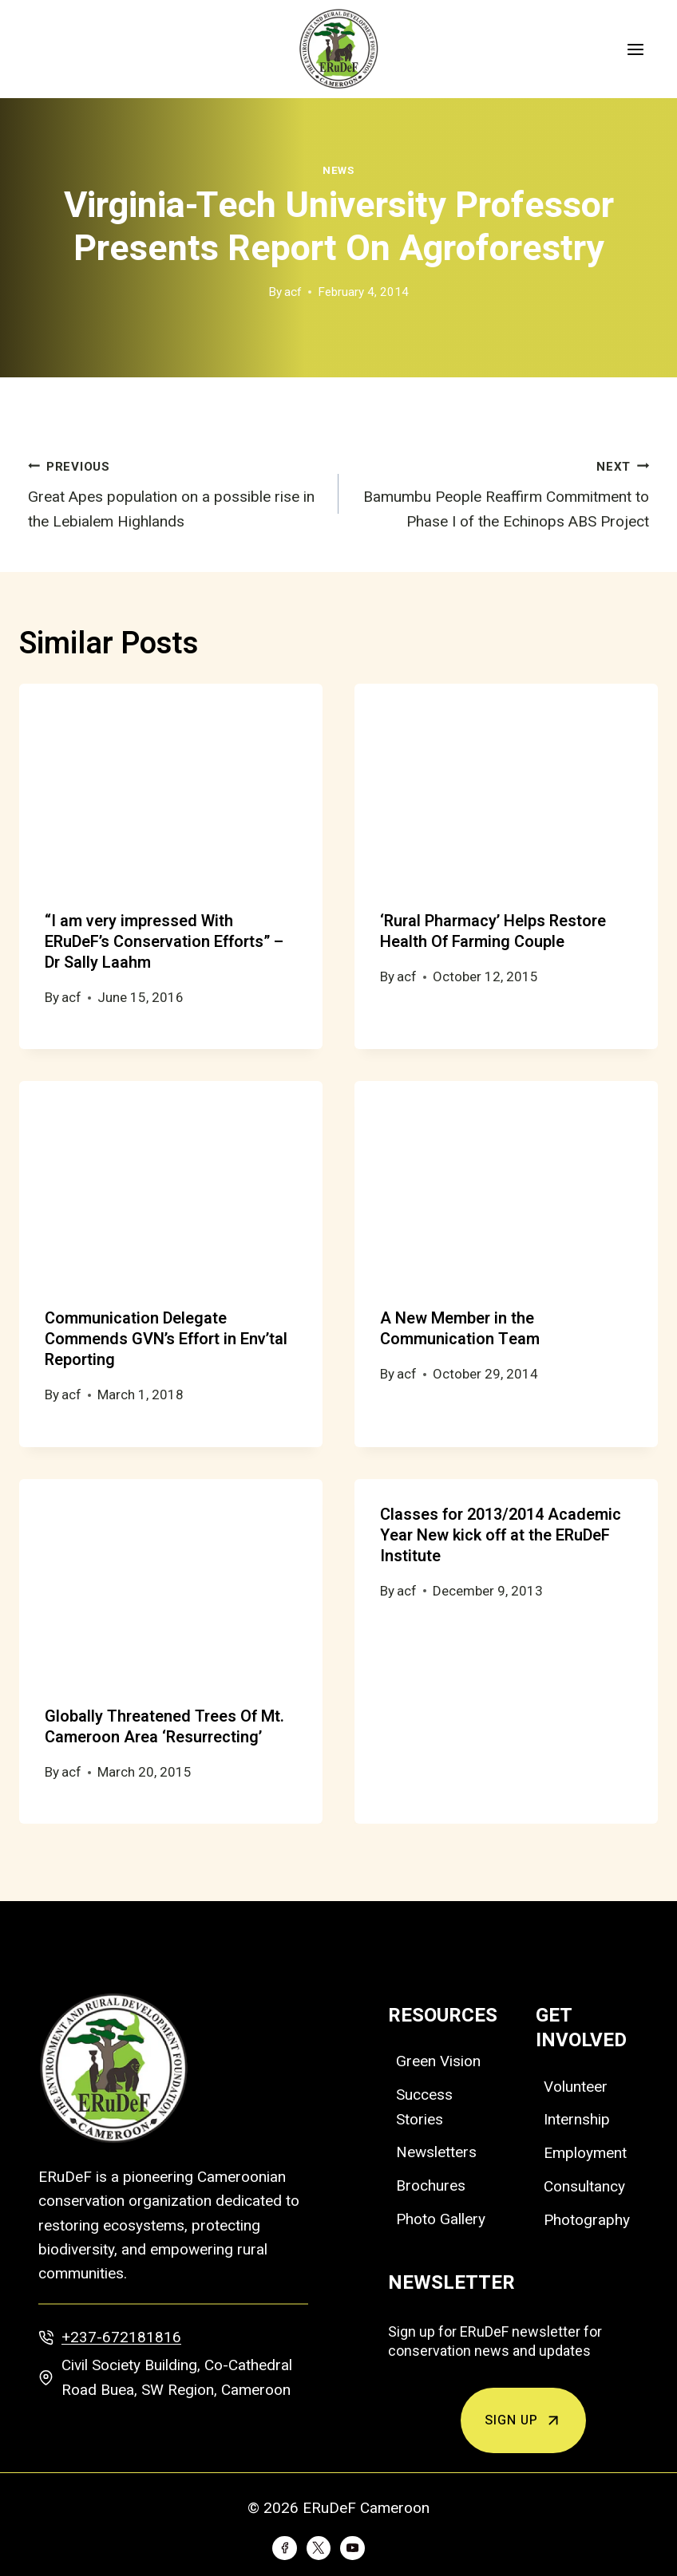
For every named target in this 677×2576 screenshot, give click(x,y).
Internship (577, 2119)
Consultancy (584, 2186)
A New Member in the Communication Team (460, 1329)
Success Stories (424, 2106)
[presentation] (171, 785)
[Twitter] (319, 2548)
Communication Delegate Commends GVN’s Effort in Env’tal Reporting (166, 1339)
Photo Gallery (440, 2219)
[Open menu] (635, 49)
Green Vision (438, 2061)
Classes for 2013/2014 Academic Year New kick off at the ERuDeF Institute (500, 1535)
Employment (585, 2153)
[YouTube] (352, 2548)
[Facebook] (284, 2548)
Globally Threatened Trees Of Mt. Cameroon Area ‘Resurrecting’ (164, 1727)
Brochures (430, 2185)
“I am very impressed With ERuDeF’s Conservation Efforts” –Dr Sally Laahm (164, 941)
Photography (587, 2220)
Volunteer (576, 2086)
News (338, 170)
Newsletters (436, 2152)
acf (293, 292)
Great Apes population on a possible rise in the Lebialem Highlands (175, 492)
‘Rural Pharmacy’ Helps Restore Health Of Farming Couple (493, 931)
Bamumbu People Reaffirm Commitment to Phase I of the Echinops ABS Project (501, 492)
